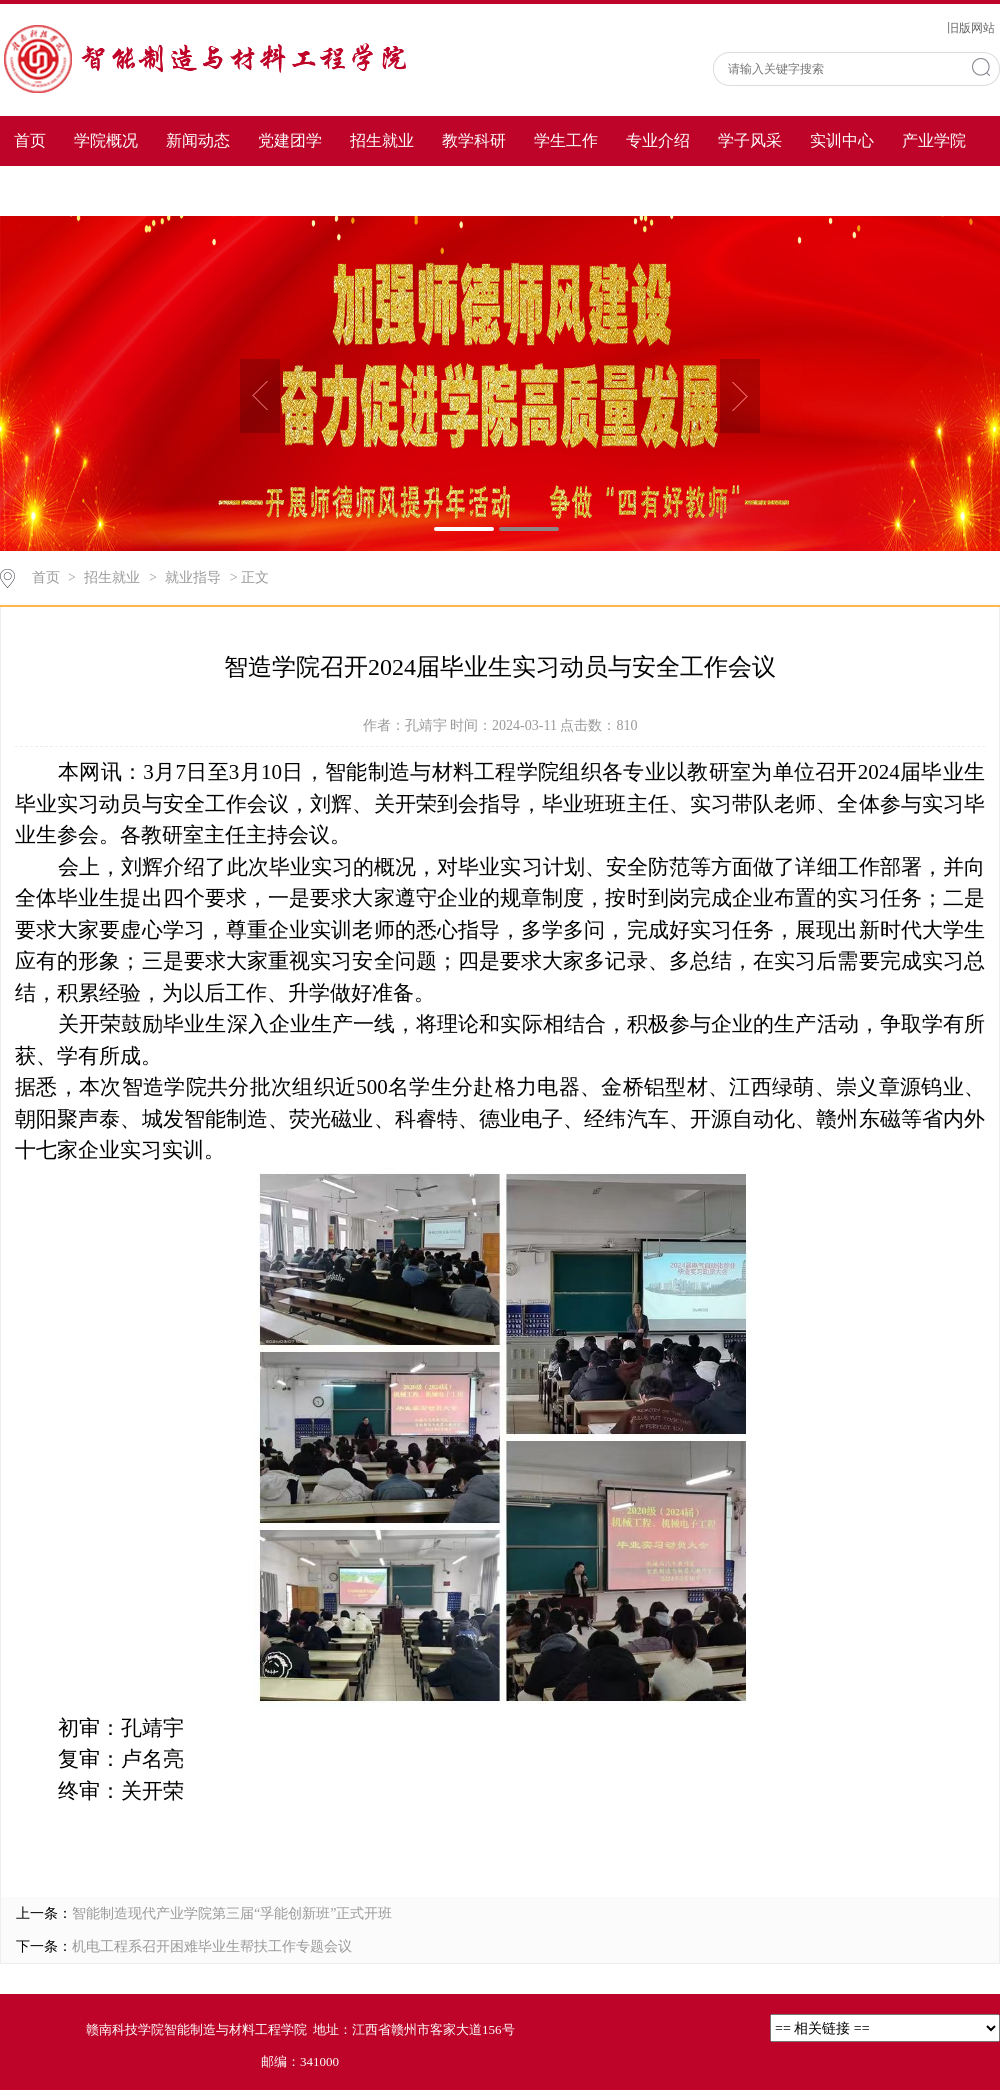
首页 (30, 140)
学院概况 (106, 140)
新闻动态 (198, 140)
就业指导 (193, 577)
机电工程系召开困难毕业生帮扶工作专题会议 (212, 1946)
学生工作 (566, 140)
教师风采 (46, 190)
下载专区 (138, 190)
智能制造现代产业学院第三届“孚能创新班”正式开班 (232, 1913)
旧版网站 (971, 28)
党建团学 (290, 140)
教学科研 (474, 140)
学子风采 (750, 140)
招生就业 (382, 140)
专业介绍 (658, 140)
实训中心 (842, 140)
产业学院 (934, 140)
